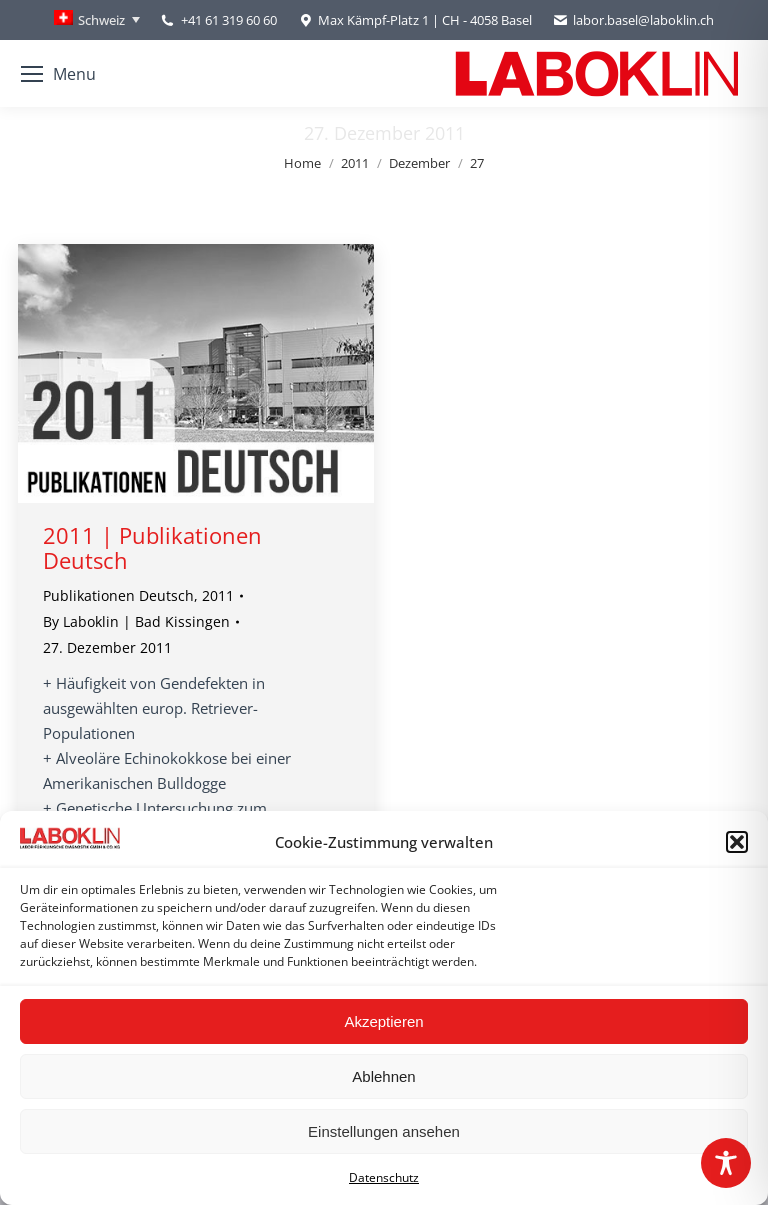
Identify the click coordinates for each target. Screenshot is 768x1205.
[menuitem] (97, 20)
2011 (218, 595)
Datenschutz (384, 1177)
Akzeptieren (383, 1021)
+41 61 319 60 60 (229, 20)
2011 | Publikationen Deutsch (152, 547)
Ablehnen (383, 1076)
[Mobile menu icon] (58, 74)
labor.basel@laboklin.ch (633, 20)
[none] (97, 20)
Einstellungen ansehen (384, 1131)
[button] (737, 842)
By (136, 621)
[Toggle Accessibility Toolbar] (726, 1163)
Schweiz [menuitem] (101, 20)
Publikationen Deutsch (118, 595)
